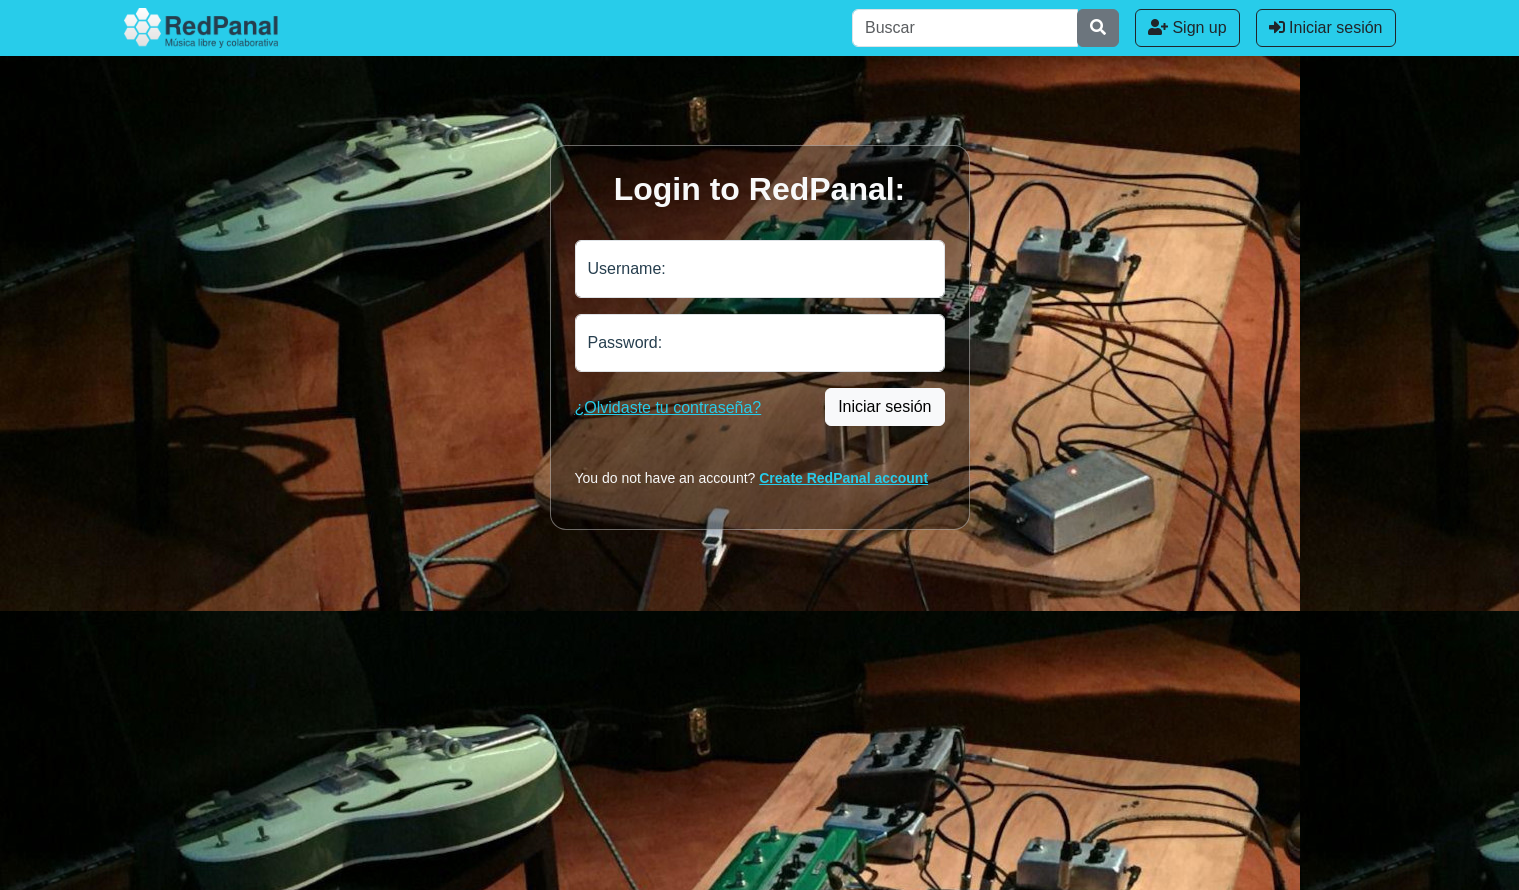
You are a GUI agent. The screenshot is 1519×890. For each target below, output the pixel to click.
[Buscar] (965, 28)
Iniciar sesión (1326, 27)
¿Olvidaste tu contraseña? (668, 407)
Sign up (1187, 27)
